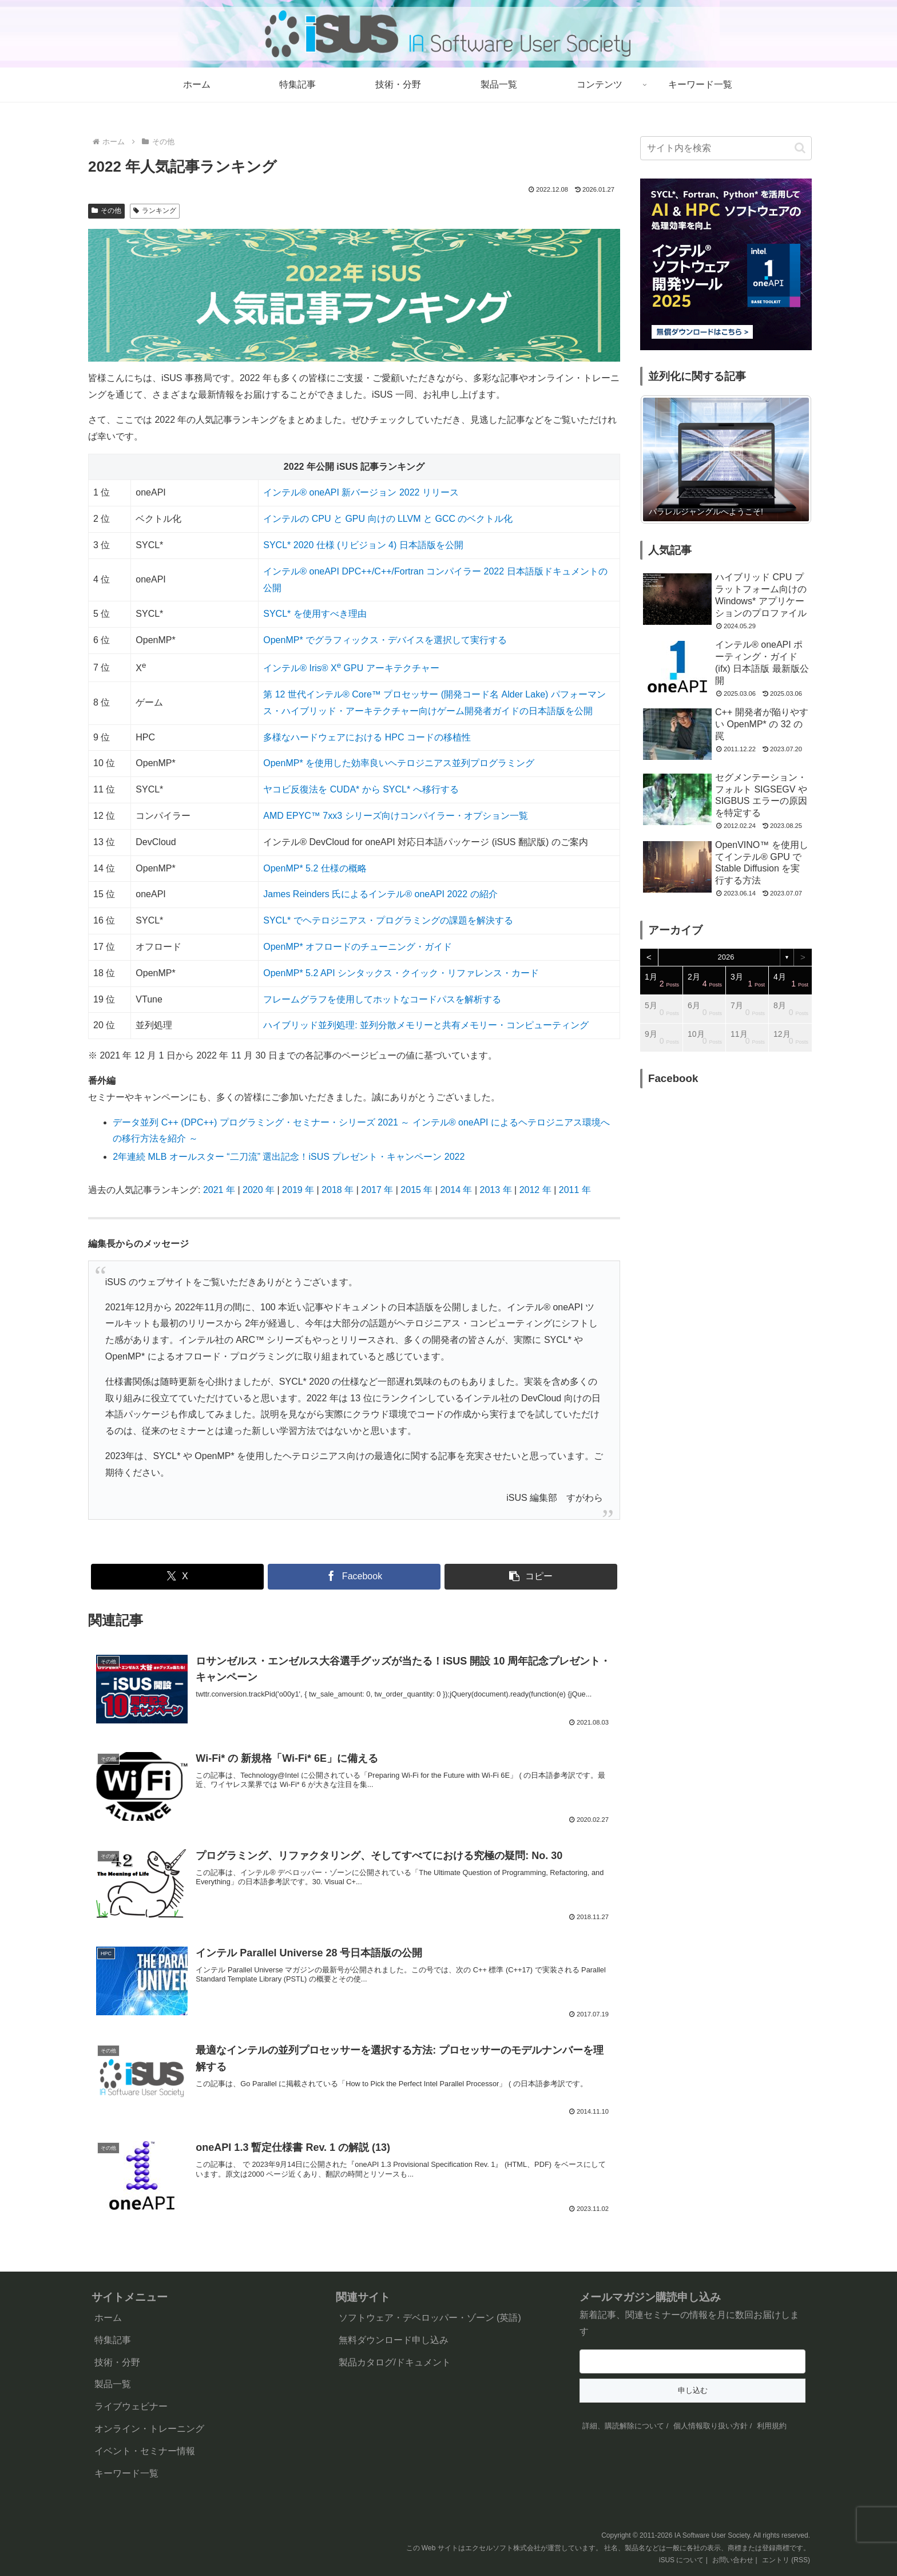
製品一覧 (112, 2384)
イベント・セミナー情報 (144, 2451)
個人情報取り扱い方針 (710, 2426)
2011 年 (575, 1190)
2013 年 (496, 1190)
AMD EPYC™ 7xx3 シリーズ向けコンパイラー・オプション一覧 (395, 816)
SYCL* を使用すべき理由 (314, 614)
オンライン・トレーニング (149, 2429)
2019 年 (298, 1190)
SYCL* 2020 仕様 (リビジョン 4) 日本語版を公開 (363, 545)
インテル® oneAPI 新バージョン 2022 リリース (361, 492)
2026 (726, 957)
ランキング (154, 211)
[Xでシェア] (177, 1577)
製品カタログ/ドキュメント (395, 2362)
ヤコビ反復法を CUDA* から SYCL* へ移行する (360, 789)
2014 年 (456, 1190)
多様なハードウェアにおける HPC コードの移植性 (367, 737)
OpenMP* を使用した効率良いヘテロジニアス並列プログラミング (398, 763)
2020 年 (259, 1190)
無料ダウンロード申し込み (394, 2340)
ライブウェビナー (131, 2406)
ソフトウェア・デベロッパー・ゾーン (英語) (430, 2318)
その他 (106, 211)
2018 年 (338, 1190)
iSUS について (681, 2560)
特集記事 (112, 2340)
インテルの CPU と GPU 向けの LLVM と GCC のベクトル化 (388, 519)
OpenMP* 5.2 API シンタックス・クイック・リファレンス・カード (401, 973)
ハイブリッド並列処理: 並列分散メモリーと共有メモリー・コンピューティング (426, 1025)
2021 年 (219, 1190)
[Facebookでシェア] (354, 1577)
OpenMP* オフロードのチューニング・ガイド (357, 947)
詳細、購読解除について (623, 2426)
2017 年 (377, 1190)
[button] (530, 1577)
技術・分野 (117, 2362)
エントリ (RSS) (786, 2560)
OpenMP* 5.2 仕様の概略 (315, 868)
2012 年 (535, 1190)
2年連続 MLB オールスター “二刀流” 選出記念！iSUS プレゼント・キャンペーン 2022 (289, 1157)
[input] (726, 148)
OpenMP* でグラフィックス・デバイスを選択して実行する (385, 640)
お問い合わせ (732, 2560)
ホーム (108, 2318)
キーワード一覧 (126, 2473)
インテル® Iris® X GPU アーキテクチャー (351, 668)
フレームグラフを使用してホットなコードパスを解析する (382, 999)
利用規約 (772, 2426)
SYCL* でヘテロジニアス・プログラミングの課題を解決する (388, 920)
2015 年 (416, 1190)
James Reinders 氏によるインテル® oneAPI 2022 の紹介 (380, 894)
